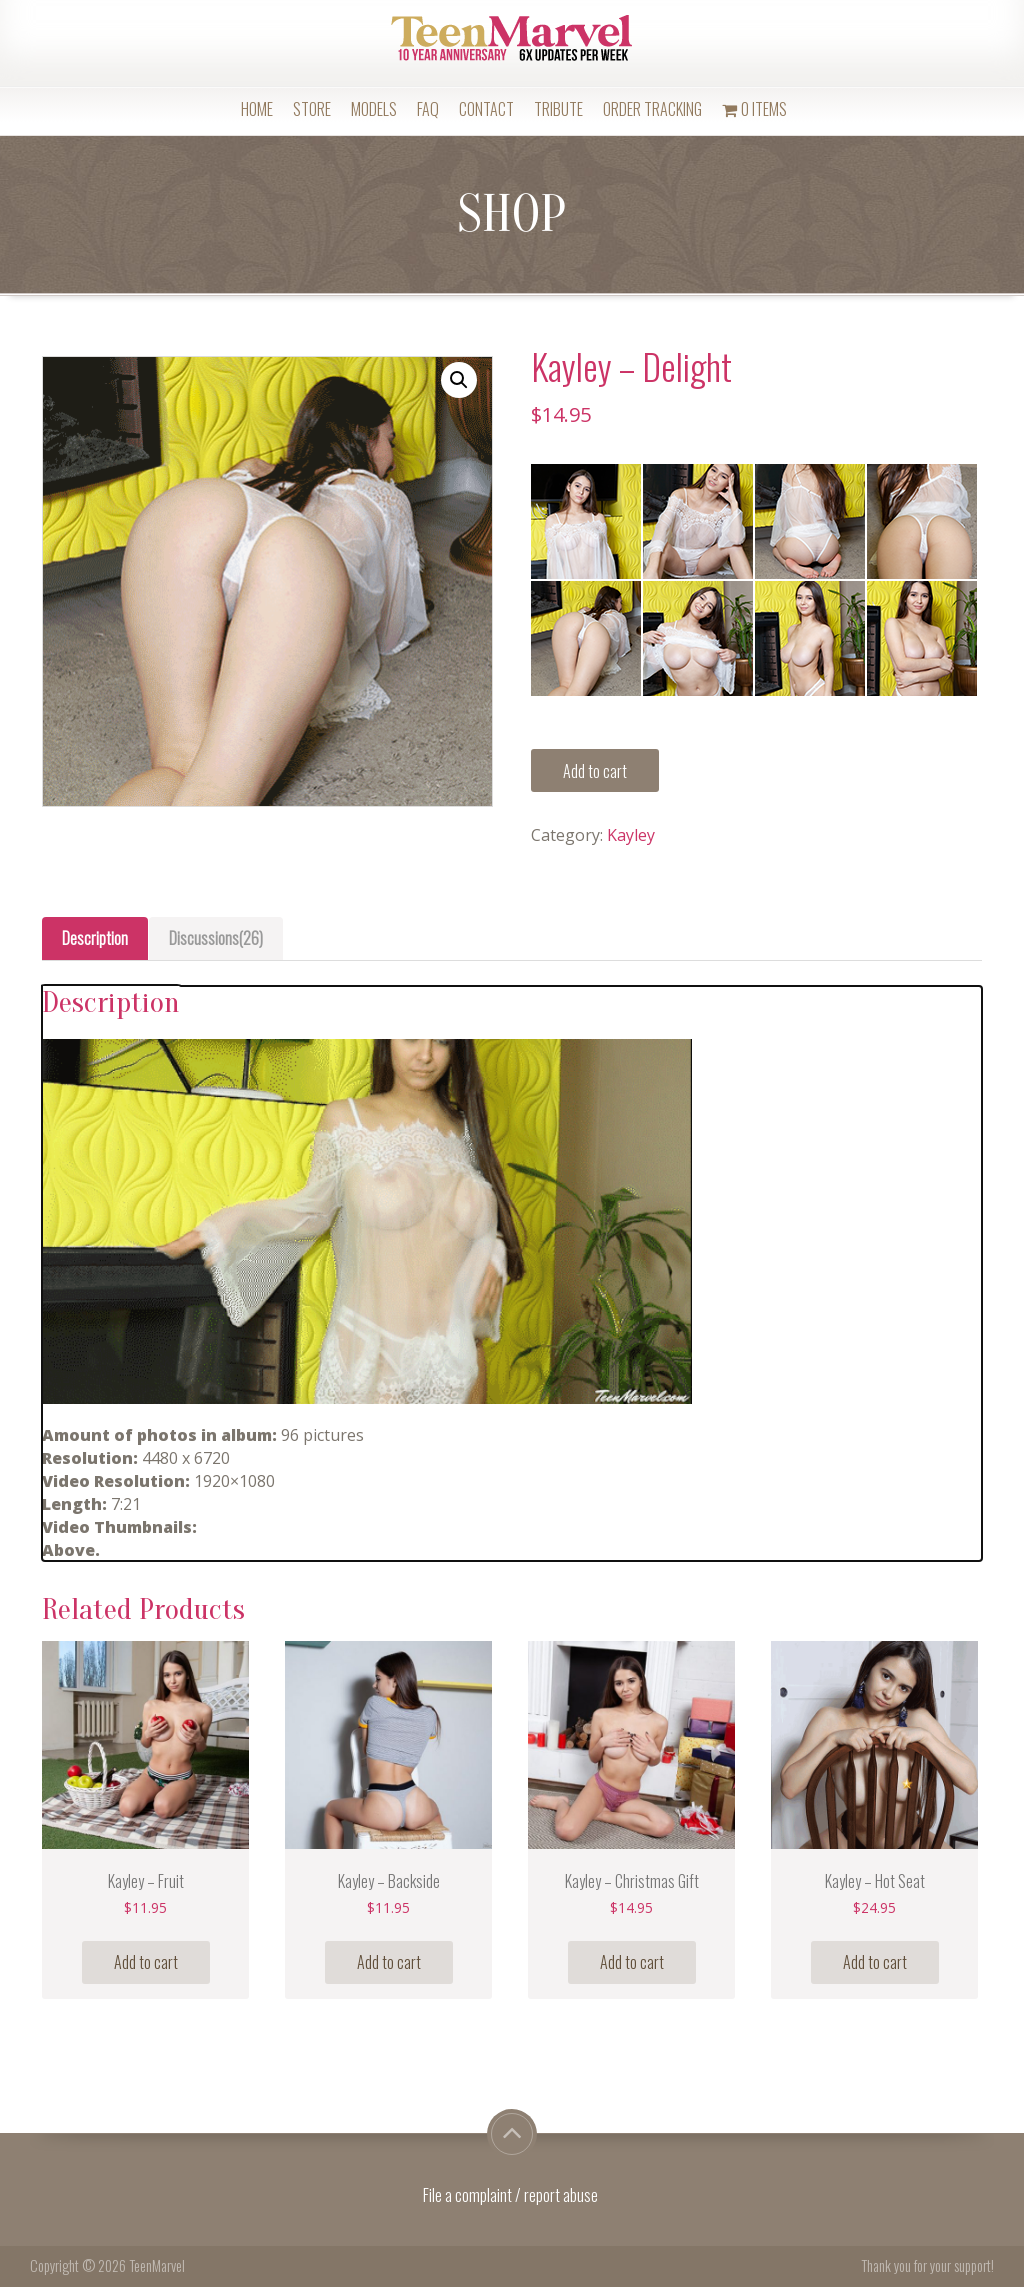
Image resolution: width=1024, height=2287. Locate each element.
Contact (486, 109)
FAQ (428, 109)
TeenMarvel (157, 2265)
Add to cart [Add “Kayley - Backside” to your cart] (389, 1962)
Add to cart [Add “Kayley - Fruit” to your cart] (146, 1962)
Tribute (558, 109)
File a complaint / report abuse (512, 2195)
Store (312, 109)
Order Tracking (652, 109)
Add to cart (595, 771)
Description (95, 938)
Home (257, 109)
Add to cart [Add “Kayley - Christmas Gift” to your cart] (632, 1962)
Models (374, 109)
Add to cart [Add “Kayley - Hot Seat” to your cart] (875, 1962)
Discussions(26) (216, 938)
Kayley (631, 835)
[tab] (95, 938)
